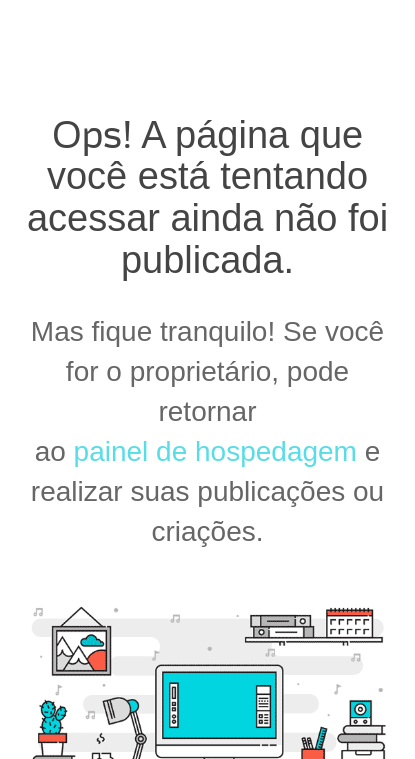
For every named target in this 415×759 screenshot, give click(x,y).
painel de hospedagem (215, 451)
